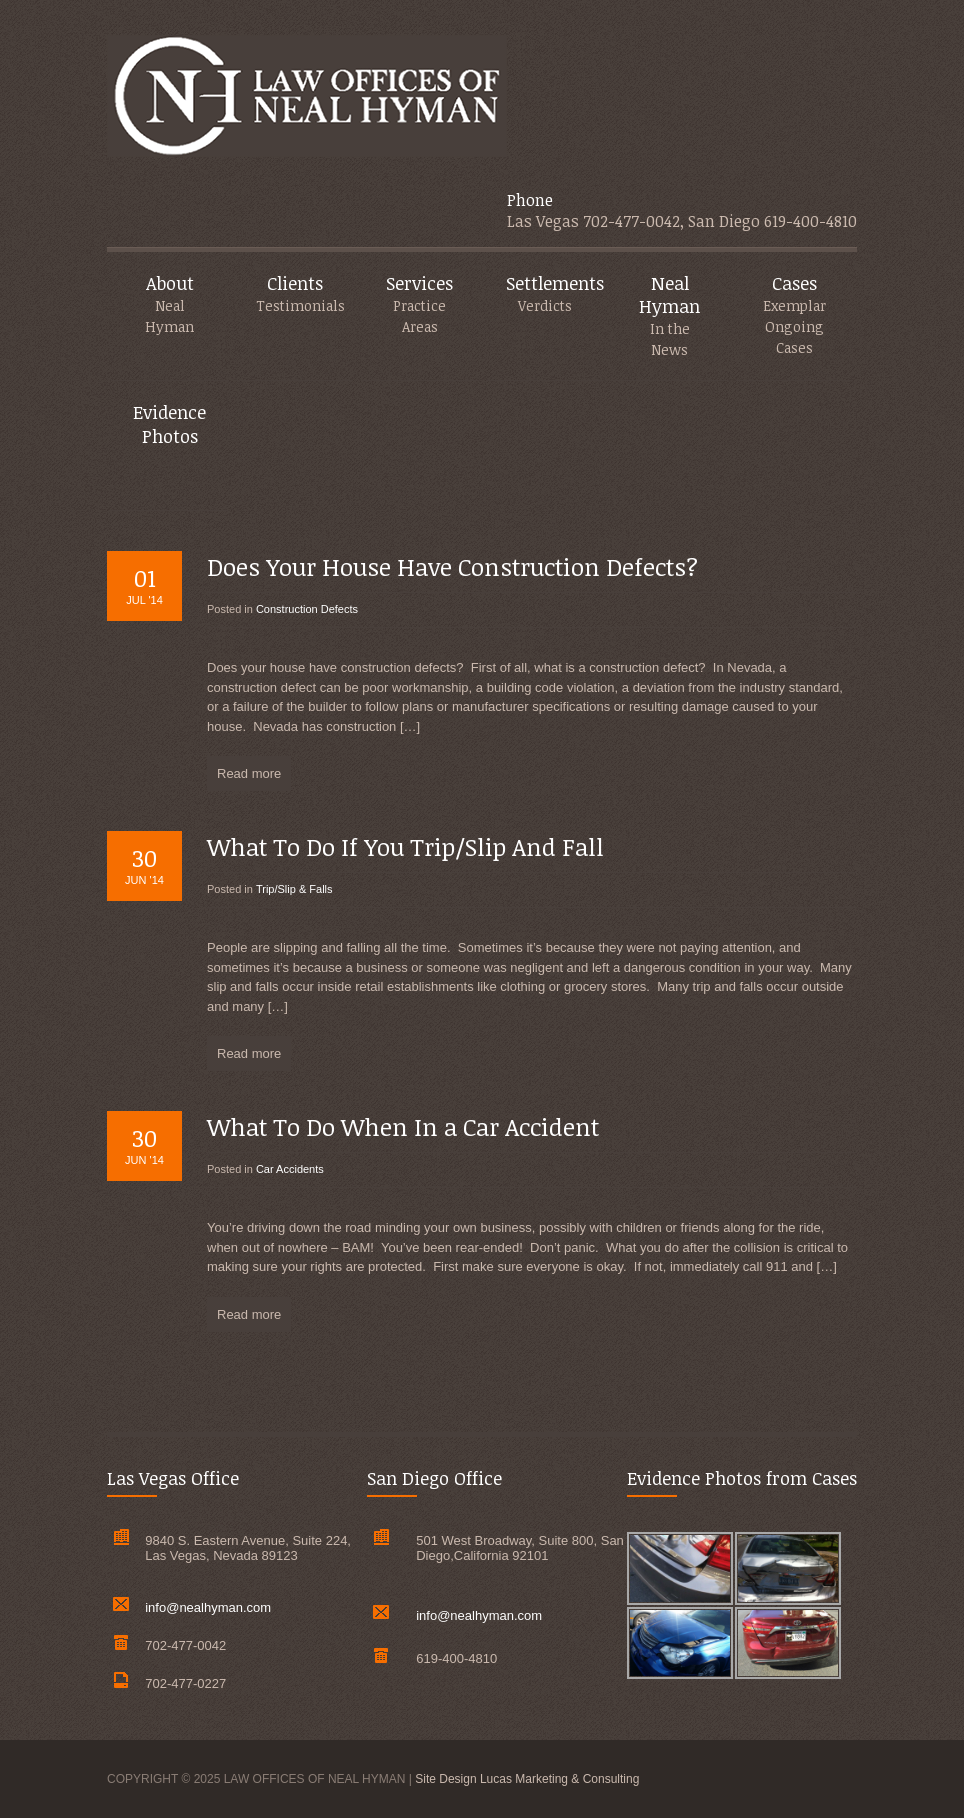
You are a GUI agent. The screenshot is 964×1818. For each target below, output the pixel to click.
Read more (249, 773)
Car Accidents (290, 1169)
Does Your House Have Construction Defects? (452, 566)
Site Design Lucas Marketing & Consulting (527, 1779)
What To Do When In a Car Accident (403, 1126)
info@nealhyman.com (208, 1607)
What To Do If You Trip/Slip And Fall (405, 846)
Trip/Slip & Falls (294, 889)
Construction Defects (307, 609)
